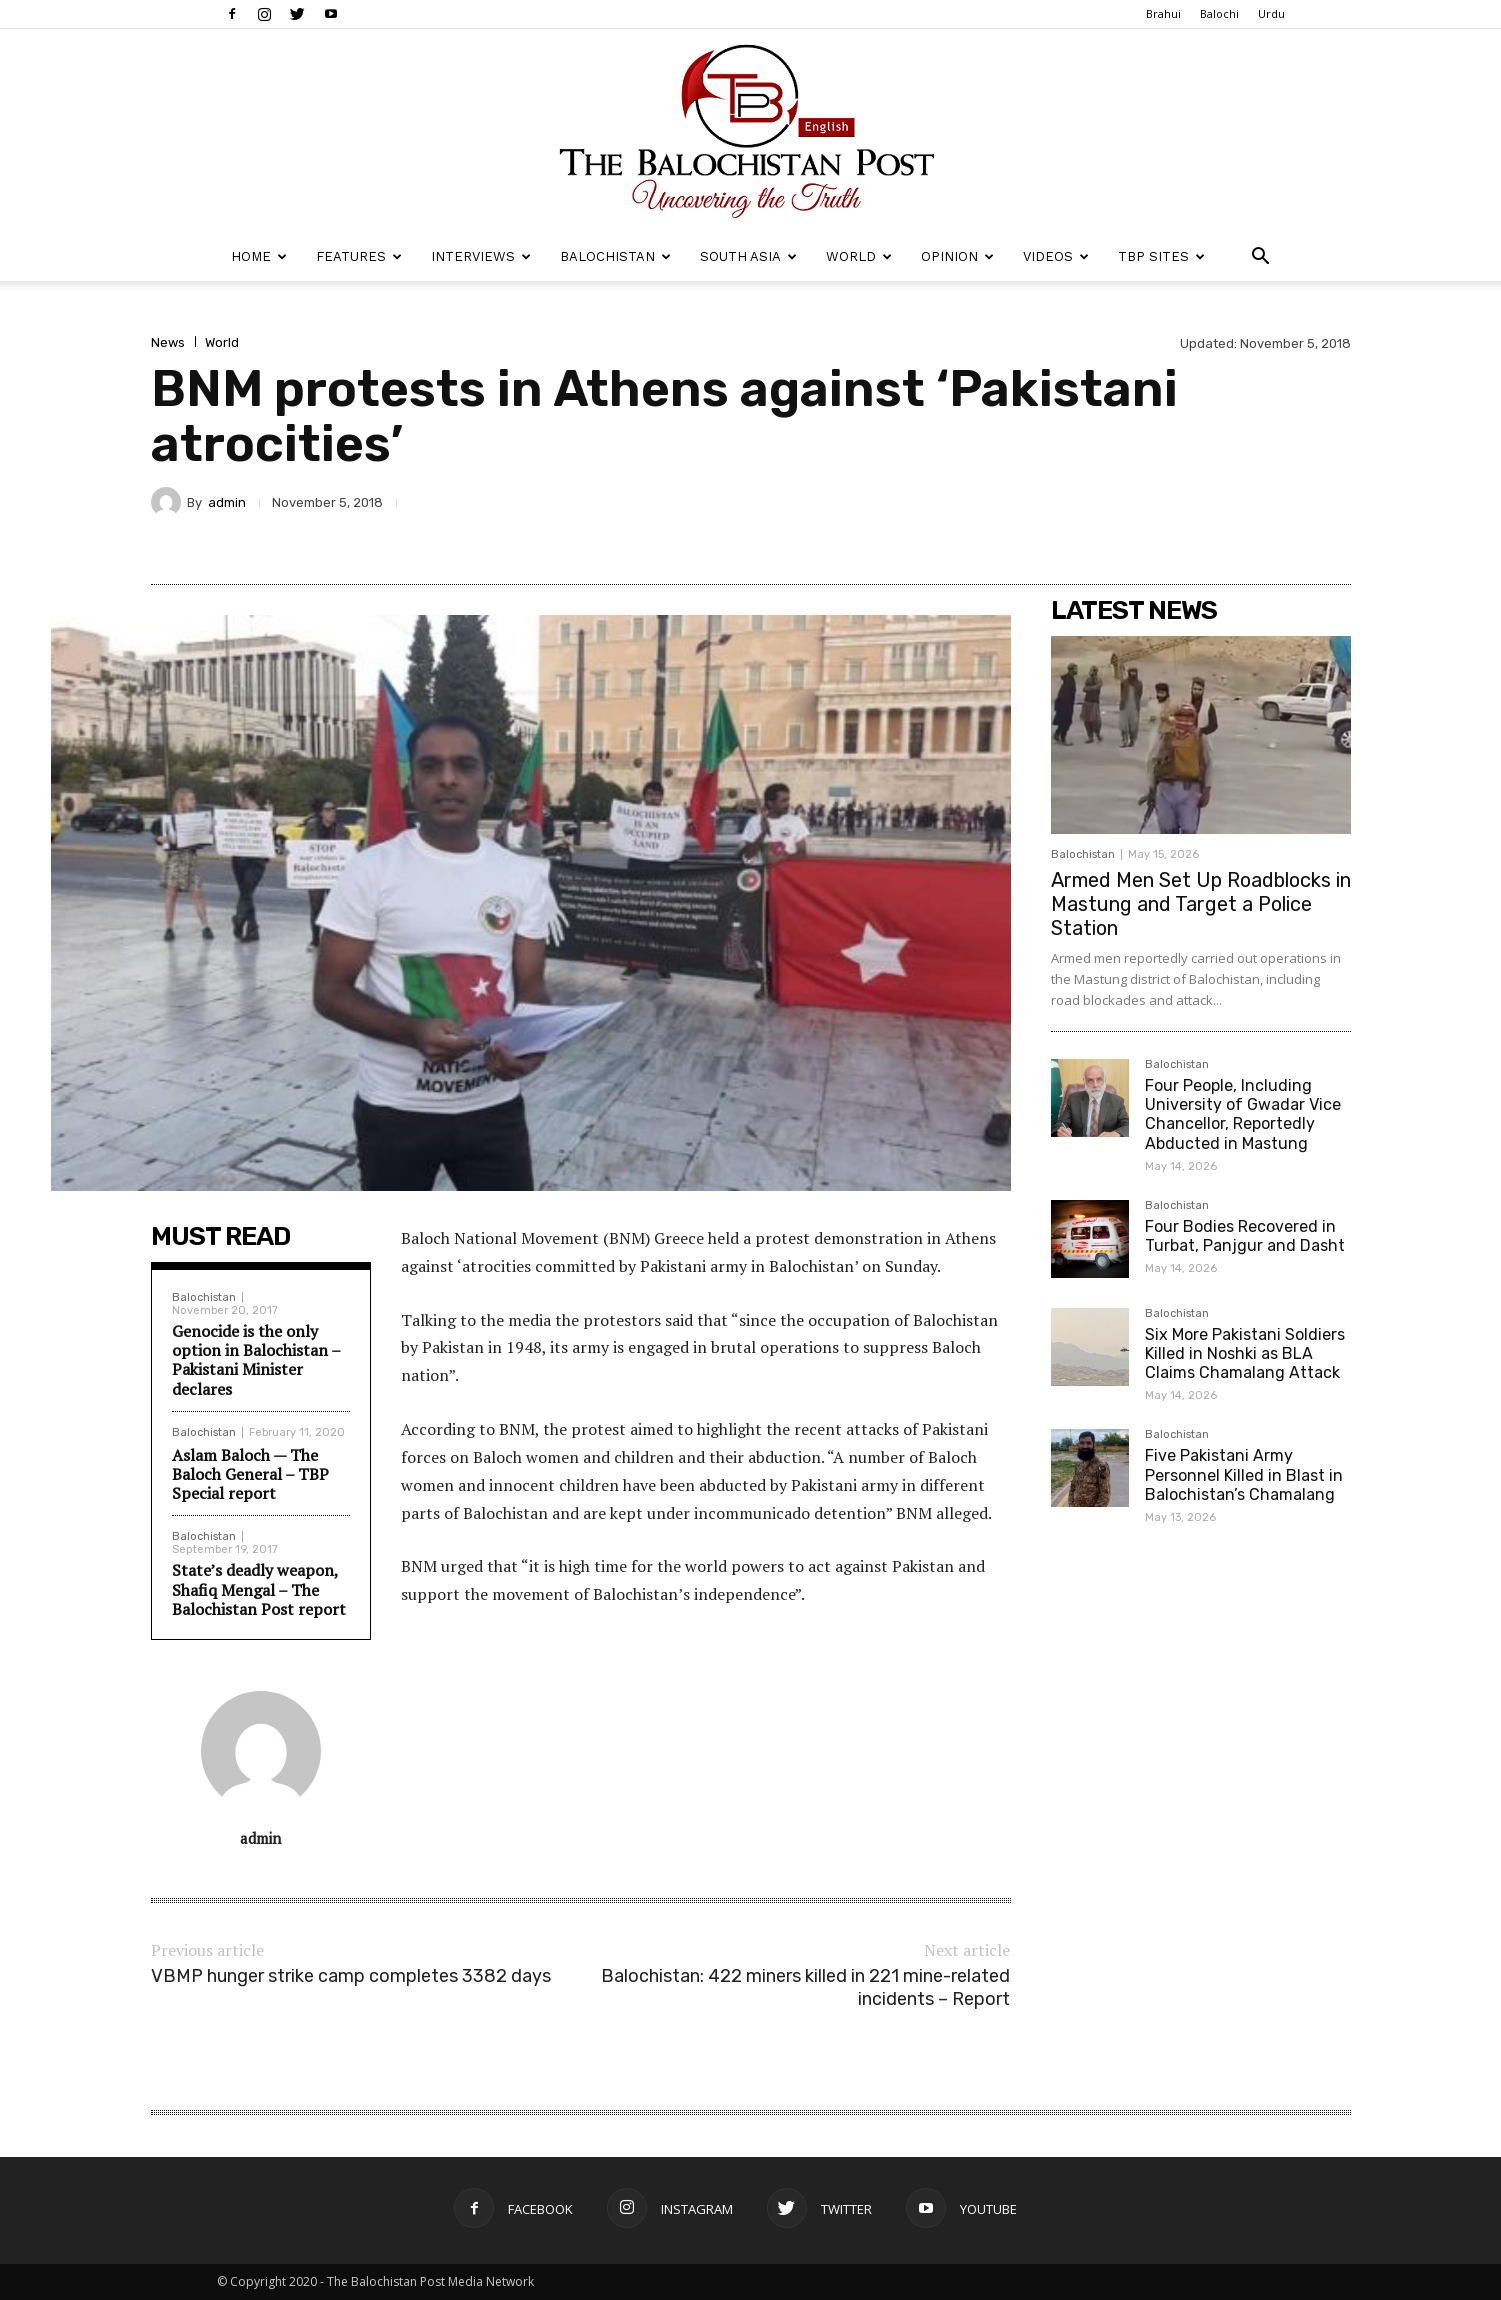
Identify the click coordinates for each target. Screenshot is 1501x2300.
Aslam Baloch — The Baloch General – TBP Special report (250, 1474)
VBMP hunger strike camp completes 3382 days (351, 1976)
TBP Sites (1161, 256)
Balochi (1219, 13)
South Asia (748, 256)
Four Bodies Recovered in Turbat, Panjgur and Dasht (1245, 1236)
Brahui (1163, 13)
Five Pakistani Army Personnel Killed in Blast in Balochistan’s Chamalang (1244, 1474)
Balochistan (615, 256)
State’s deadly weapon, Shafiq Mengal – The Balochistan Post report (259, 1589)
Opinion (957, 256)
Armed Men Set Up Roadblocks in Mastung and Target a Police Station (1201, 904)
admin (227, 502)
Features (359, 256)
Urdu (1271, 13)
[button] (1261, 258)
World (859, 256)
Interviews (481, 256)
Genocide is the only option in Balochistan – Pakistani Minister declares (256, 1360)
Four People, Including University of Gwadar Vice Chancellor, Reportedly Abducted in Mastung (1243, 1114)
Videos (1056, 256)
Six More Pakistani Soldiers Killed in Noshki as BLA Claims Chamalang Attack (1245, 1353)
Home (259, 256)
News (168, 342)
